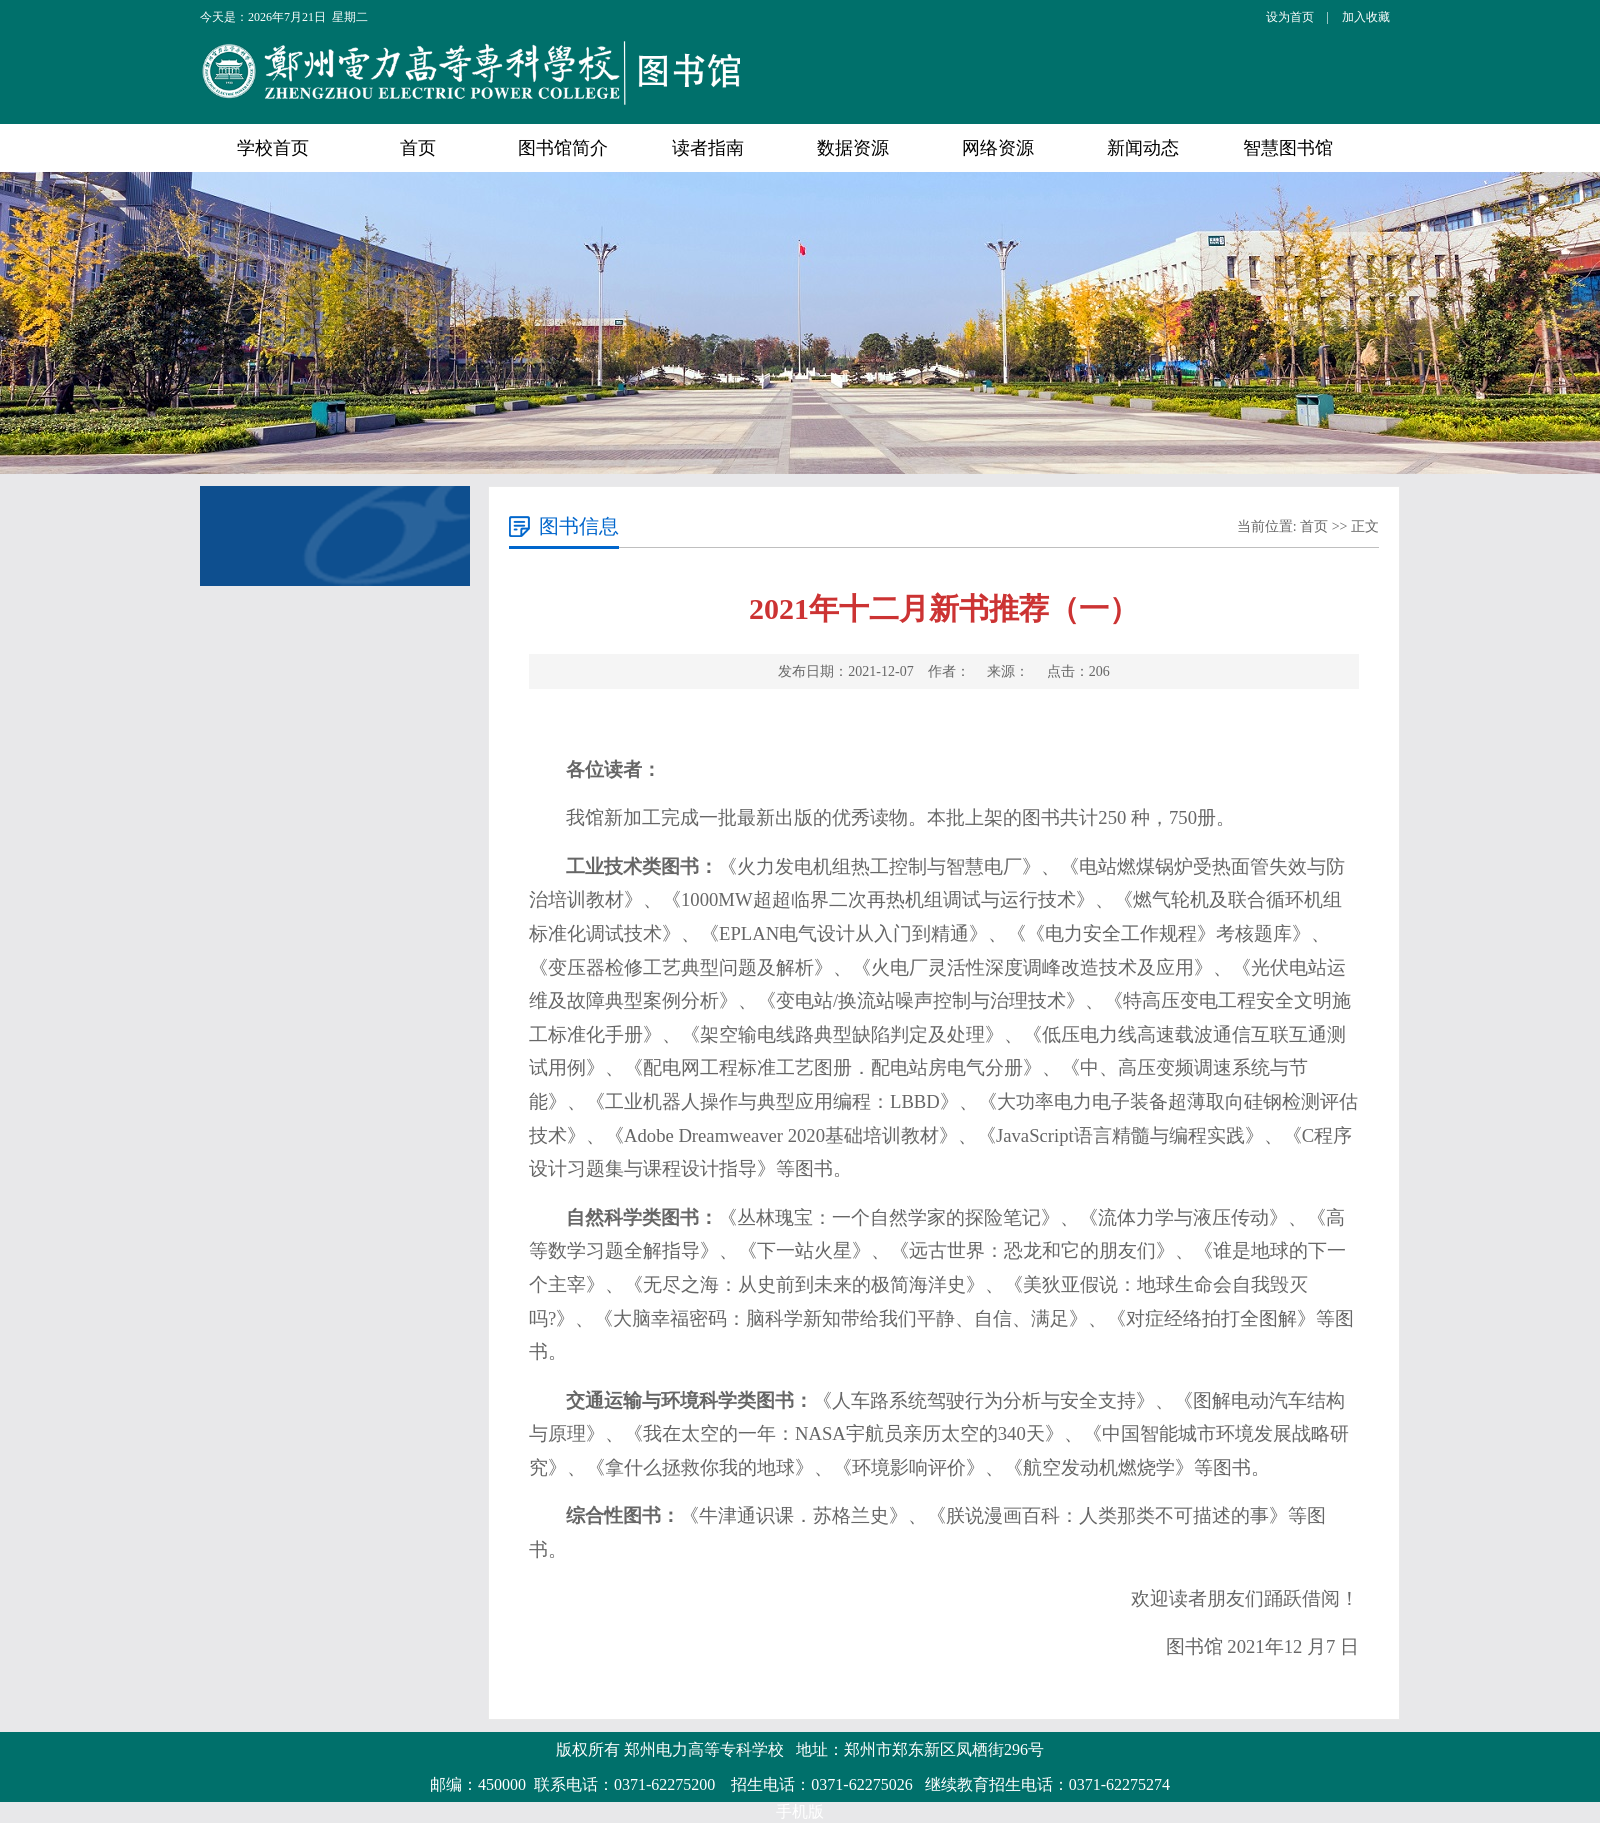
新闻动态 (1143, 148)
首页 (418, 148)
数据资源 (853, 148)
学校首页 (273, 148)
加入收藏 (1366, 17)
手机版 (800, 1811)
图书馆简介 (563, 148)
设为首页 (1290, 17)
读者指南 (708, 148)
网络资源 (998, 148)
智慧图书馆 (1288, 148)
